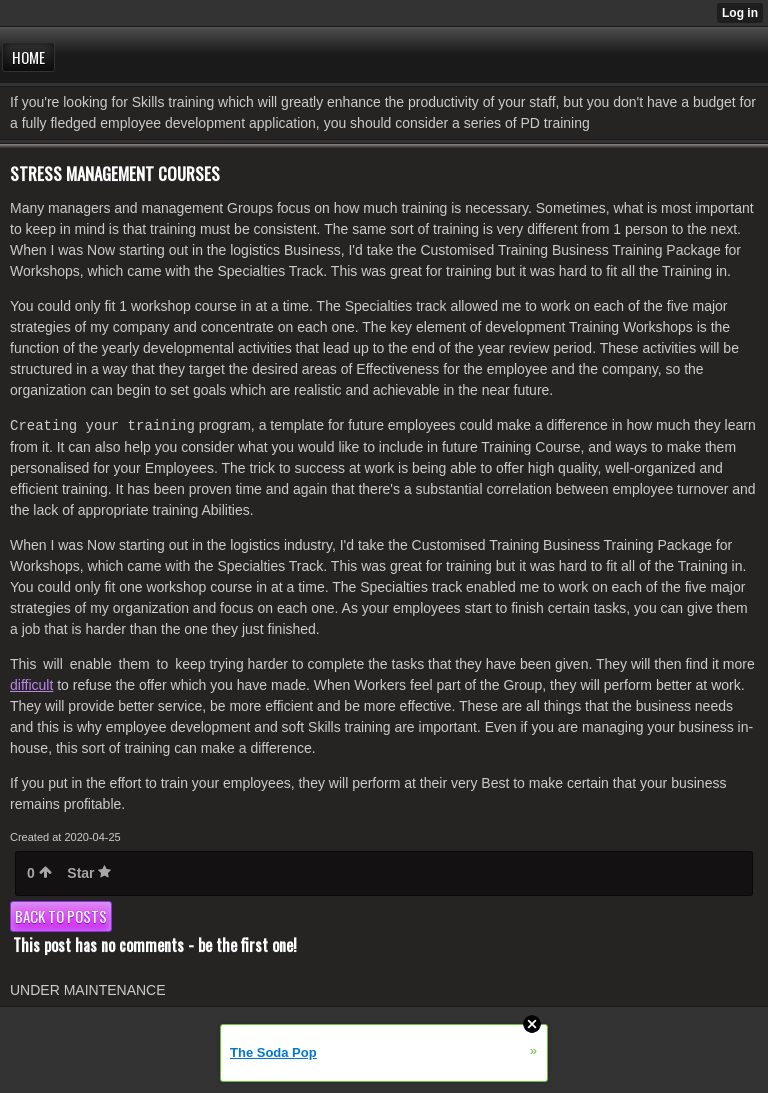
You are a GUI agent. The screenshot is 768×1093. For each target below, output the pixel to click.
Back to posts (61, 916)
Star (89, 873)
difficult (31, 685)
